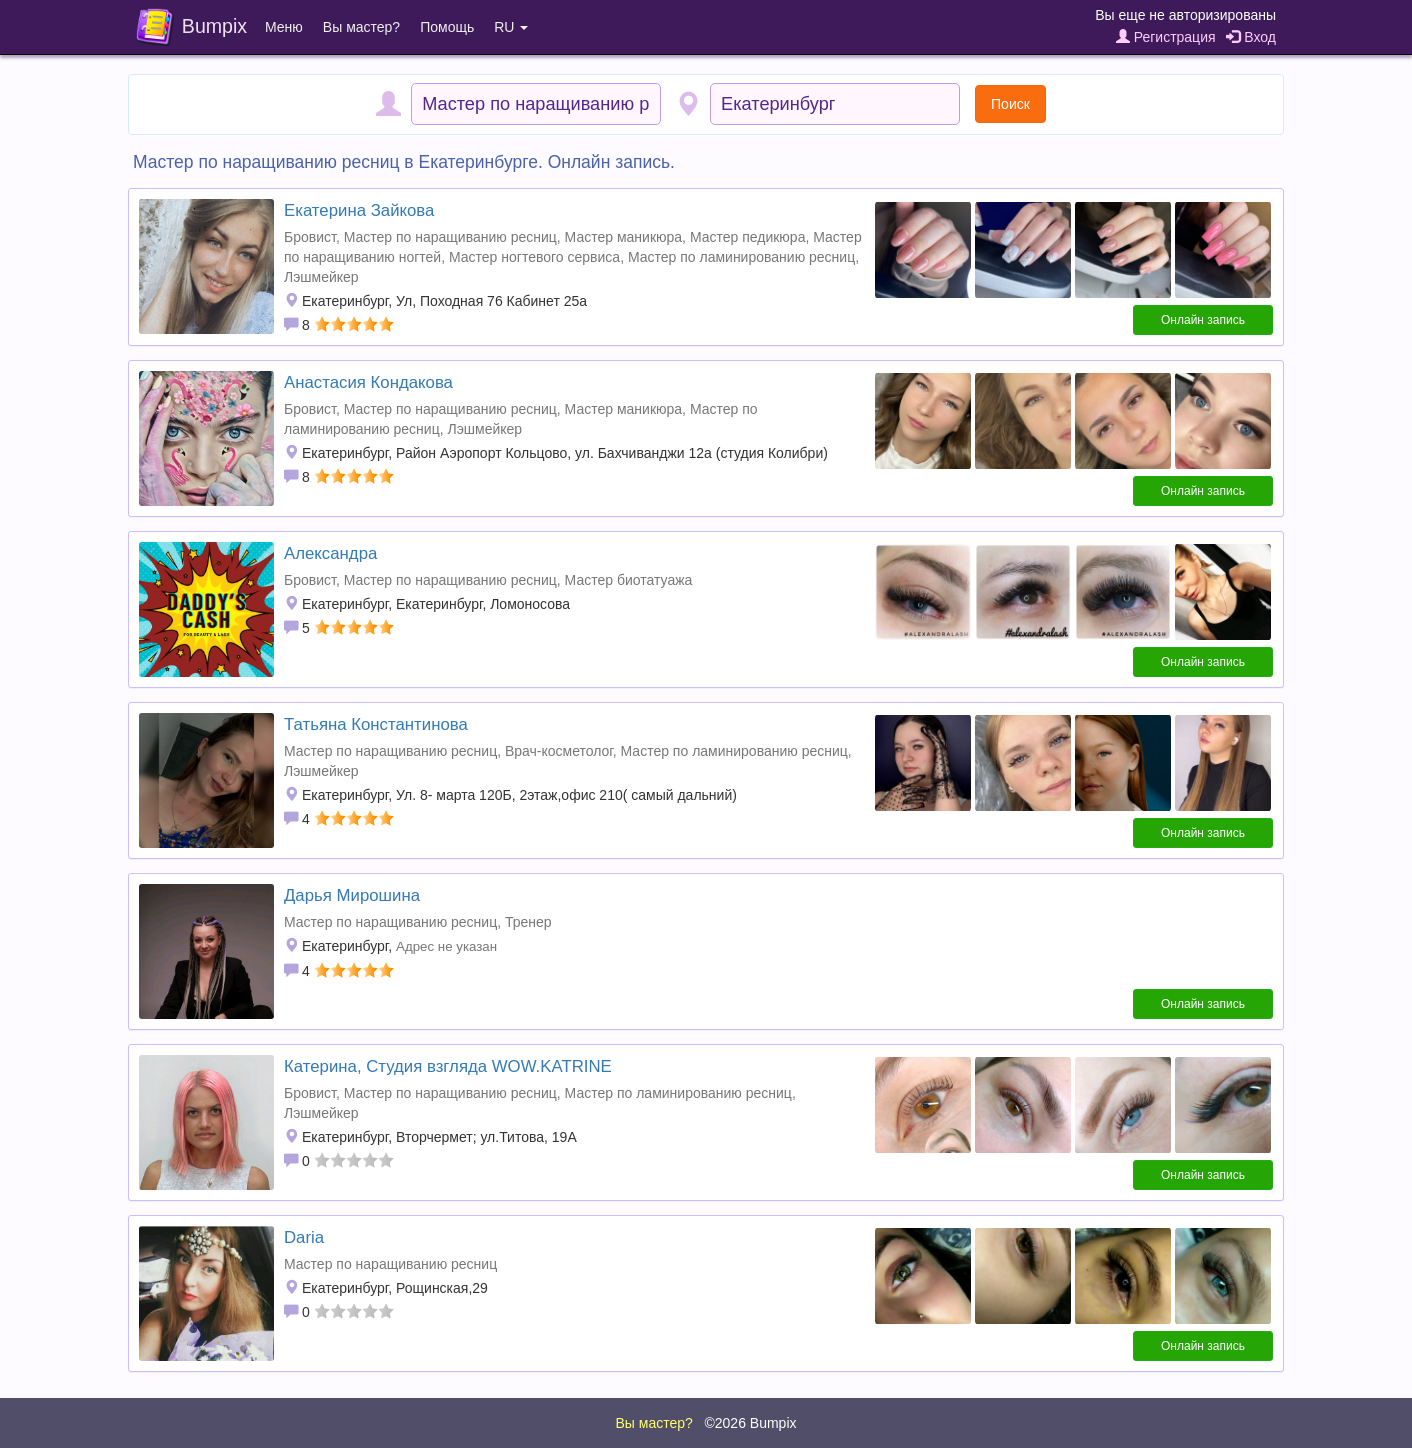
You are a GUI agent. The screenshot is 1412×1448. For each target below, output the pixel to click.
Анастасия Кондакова (368, 382)
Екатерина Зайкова (359, 210)
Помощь (447, 27)
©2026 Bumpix (750, 1423)
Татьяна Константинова (376, 724)
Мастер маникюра (623, 237)
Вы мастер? (361, 27)
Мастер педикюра (748, 237)
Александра (330, 553)
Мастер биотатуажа (629, 580)
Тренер (528, 922)
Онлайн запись (1203, 320)
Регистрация (1166, 37)
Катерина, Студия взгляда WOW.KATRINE (448, 1066)
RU (511, 27)
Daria (304, 1237)
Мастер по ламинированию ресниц (741, 257)
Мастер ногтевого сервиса (534, 257)
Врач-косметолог (559, 751)
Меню (284, 27)
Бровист (310, 237)
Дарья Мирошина (352, 895)
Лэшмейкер (321, 277)
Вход (1251, 37)
